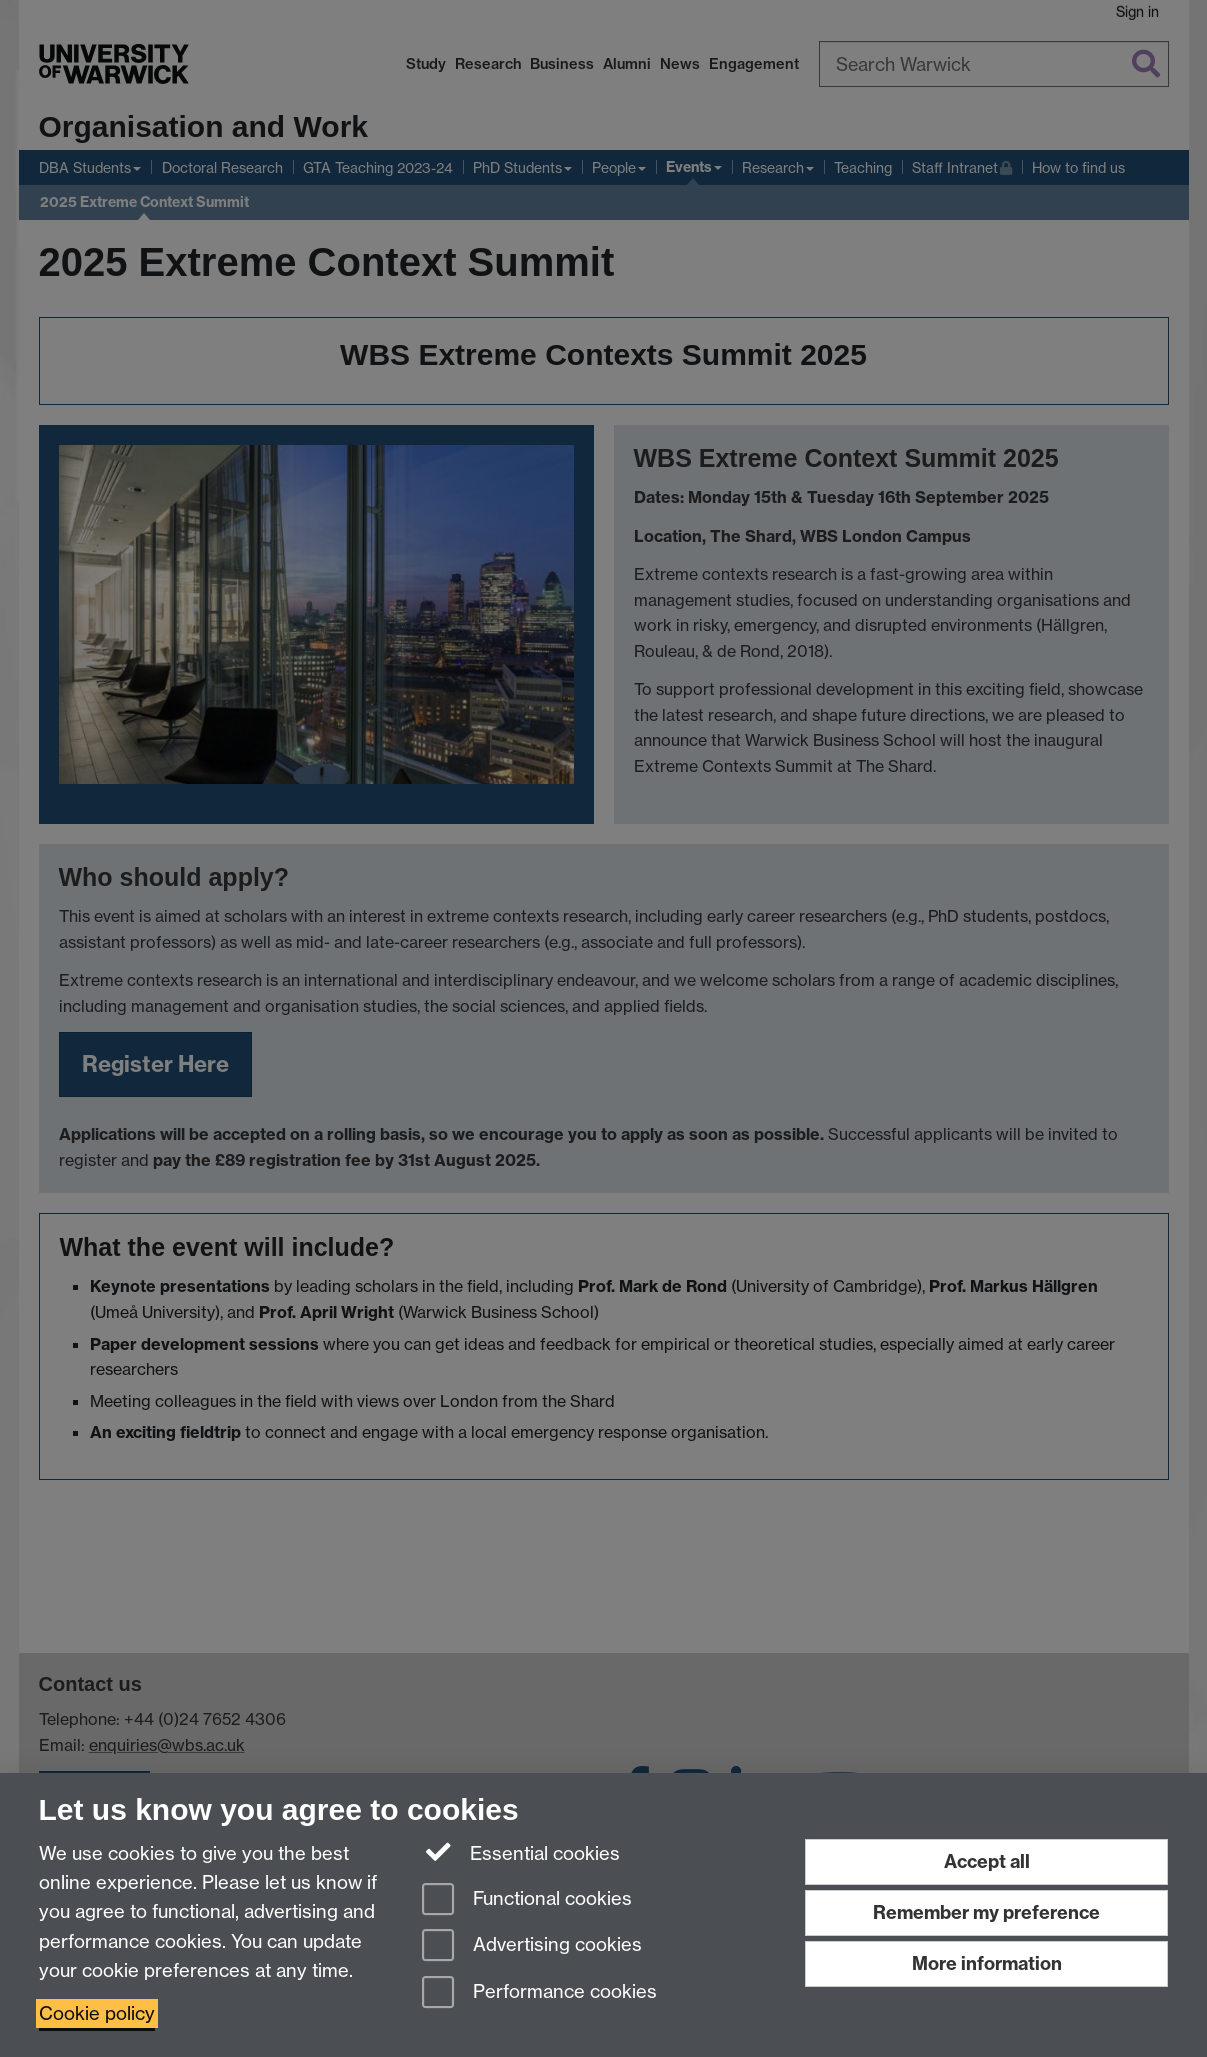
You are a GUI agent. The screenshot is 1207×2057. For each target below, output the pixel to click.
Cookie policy (97, 2013)
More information (987, 1963)
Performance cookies (539, 1993)
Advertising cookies (532, 1946)
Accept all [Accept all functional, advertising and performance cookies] (987, 1861)
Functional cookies (527, 1900)
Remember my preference (986, 1912)
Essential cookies (521, 1852)
